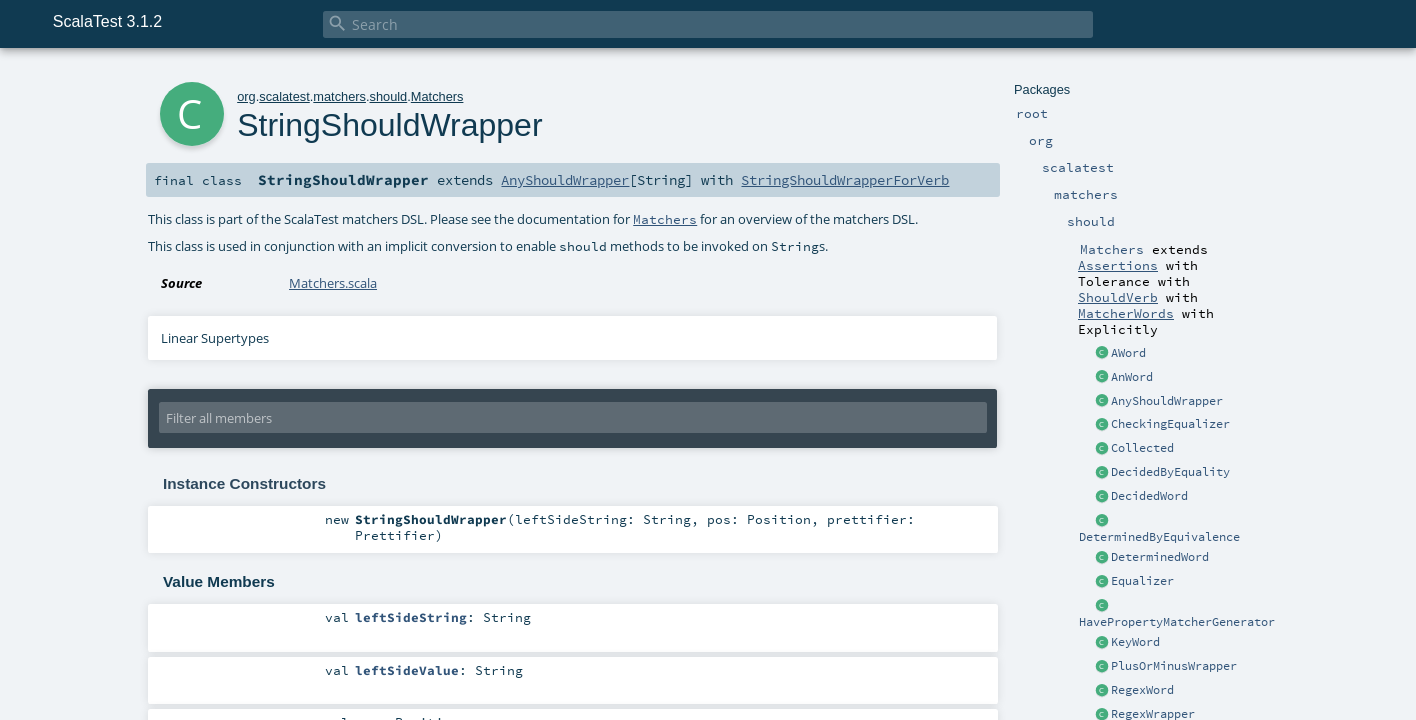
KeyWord (1135, 642)
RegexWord (1142, 690)
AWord (1128, 353)
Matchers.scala (333, 283)
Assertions (1118, 265)
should (389, 96)
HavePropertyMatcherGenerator (1177, 622)
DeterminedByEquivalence (1159, 537)
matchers (339, 96)
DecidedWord (1149, 496)
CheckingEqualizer (1170, 424)
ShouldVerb (1118, 297)
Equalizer (1142, 581)
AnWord (1132, 377)
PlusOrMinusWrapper (1174, 666)
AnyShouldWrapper (1167, 401)
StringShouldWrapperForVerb (845, 180)
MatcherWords (1126, 313)
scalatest (284, 96)
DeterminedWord (1160, 557)
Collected (1142, 448)
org (246, 96)
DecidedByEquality (1170, 472)
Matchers (437, 96)
